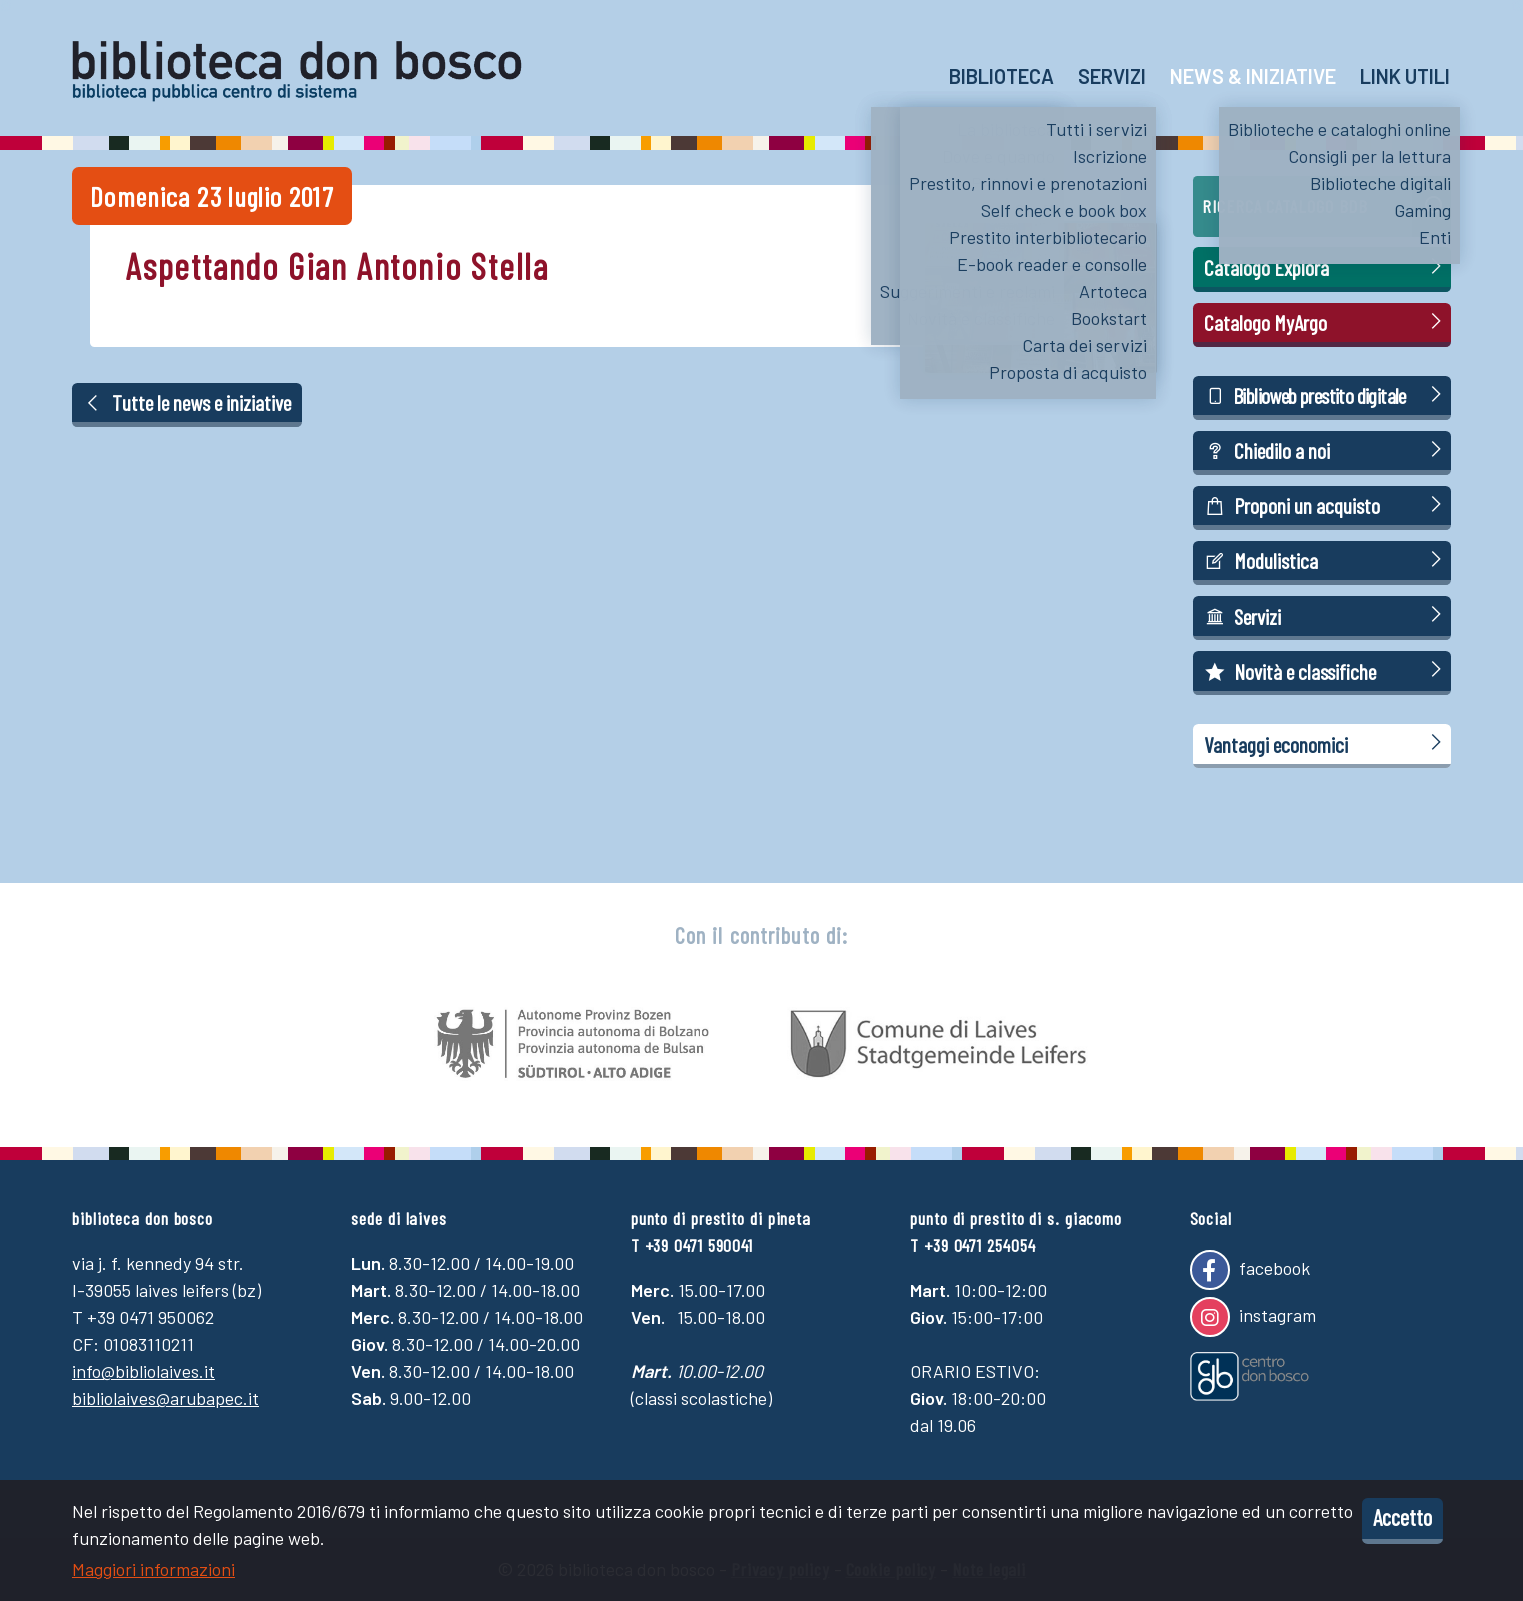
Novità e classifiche (1326, 670)
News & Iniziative (1253, 76)
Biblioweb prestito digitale (1326, 394)
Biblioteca (1001, 76)
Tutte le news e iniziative (187, 402)
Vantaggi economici (1326, 743)
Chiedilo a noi (1326, 449)
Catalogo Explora (1326, 266)
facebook (1250, 1270)
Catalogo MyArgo (1326, 321)
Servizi (1112, 76)
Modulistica (1326, 559)
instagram (1253, 1317)
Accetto (1402, 1517)
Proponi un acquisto (1326, 504)
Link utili (1405, 76)
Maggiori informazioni (153, 1569)
